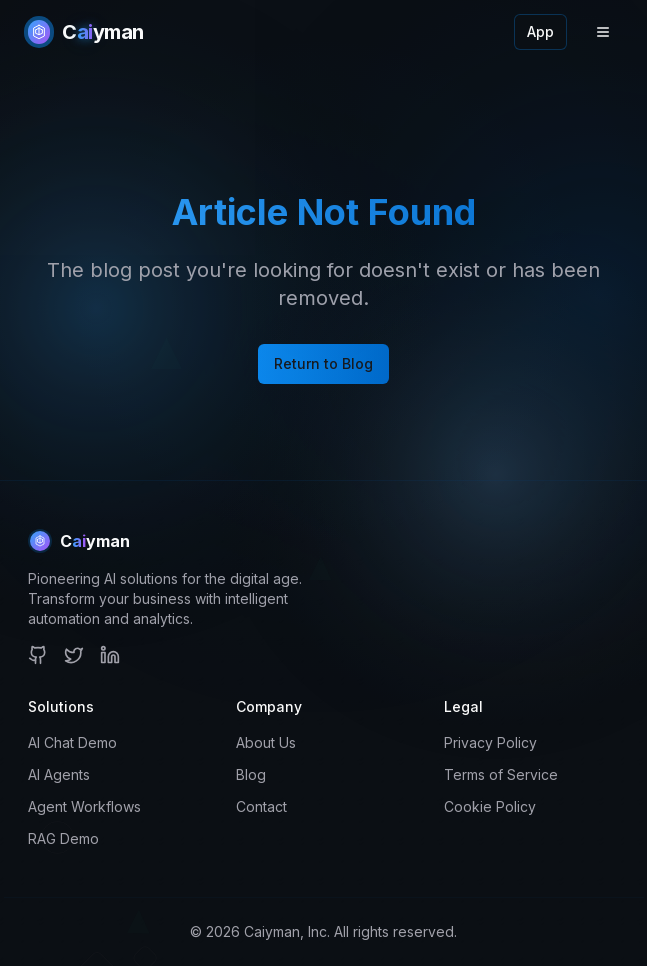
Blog (251, 774)
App (540, 31)
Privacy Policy (490, 742)
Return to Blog (323, 363)
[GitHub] (38, 655)
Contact (261, 806)
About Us (266, 742)
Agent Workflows (84, 806)
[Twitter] (74, 655)
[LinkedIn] (110, 655)
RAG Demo (63, 838)
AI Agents (59, 774)
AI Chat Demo (72, 742)
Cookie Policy (490, 806)
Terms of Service (501, 774)
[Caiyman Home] (84, 32)
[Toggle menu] (603, 32)
